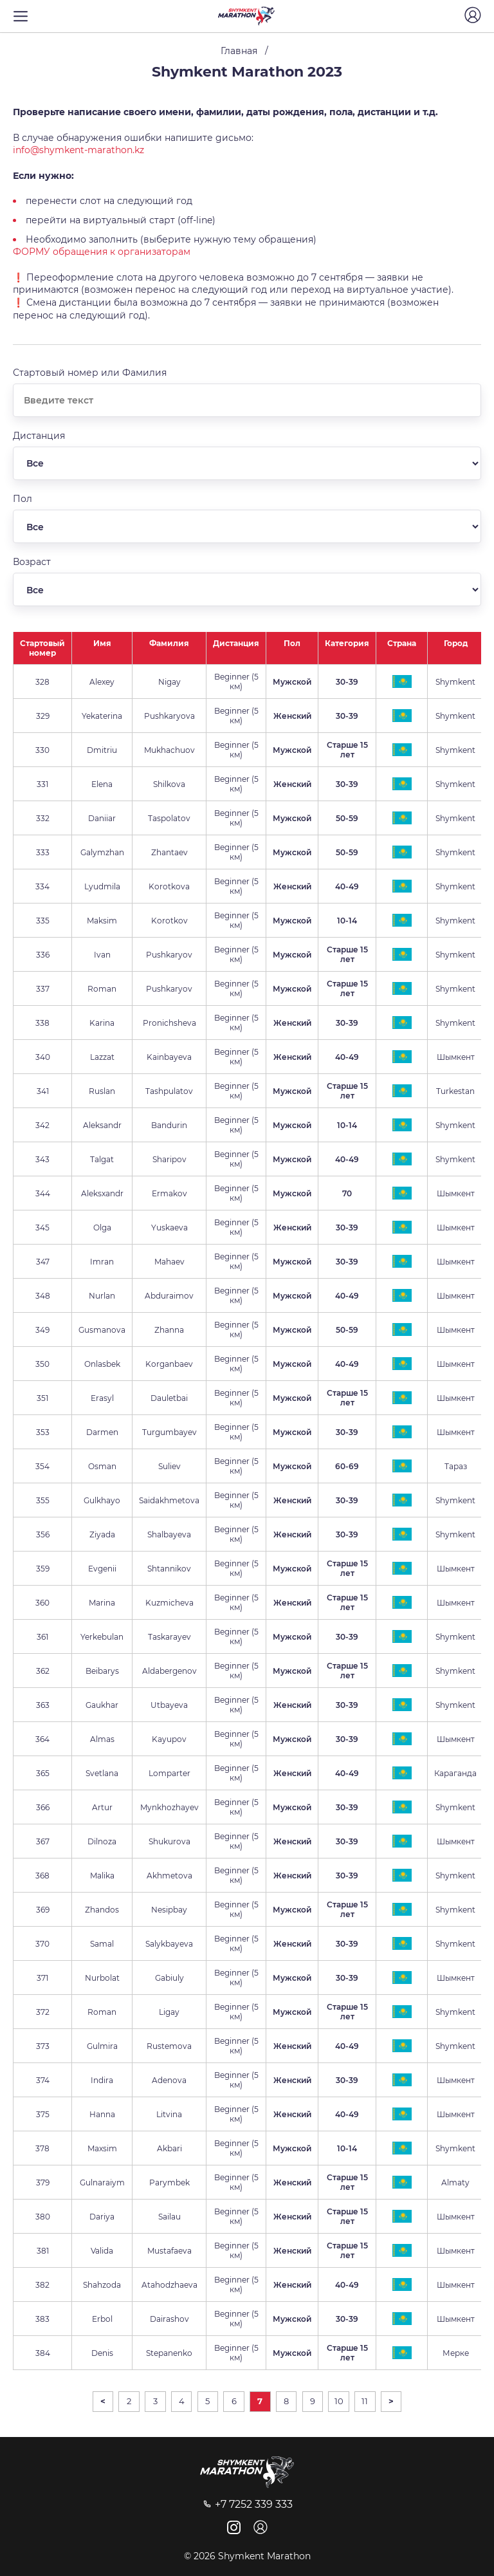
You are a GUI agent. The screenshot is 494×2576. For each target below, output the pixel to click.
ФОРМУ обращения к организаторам (101, 251)
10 (338, 2401)
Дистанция (236, 643)
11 (364, 2401)
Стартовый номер (42, 648)
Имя (102, 643)
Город (456, 643)
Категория (347, 643)
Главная (239, 51)
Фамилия (169, 643)
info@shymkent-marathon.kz (78, 150)
